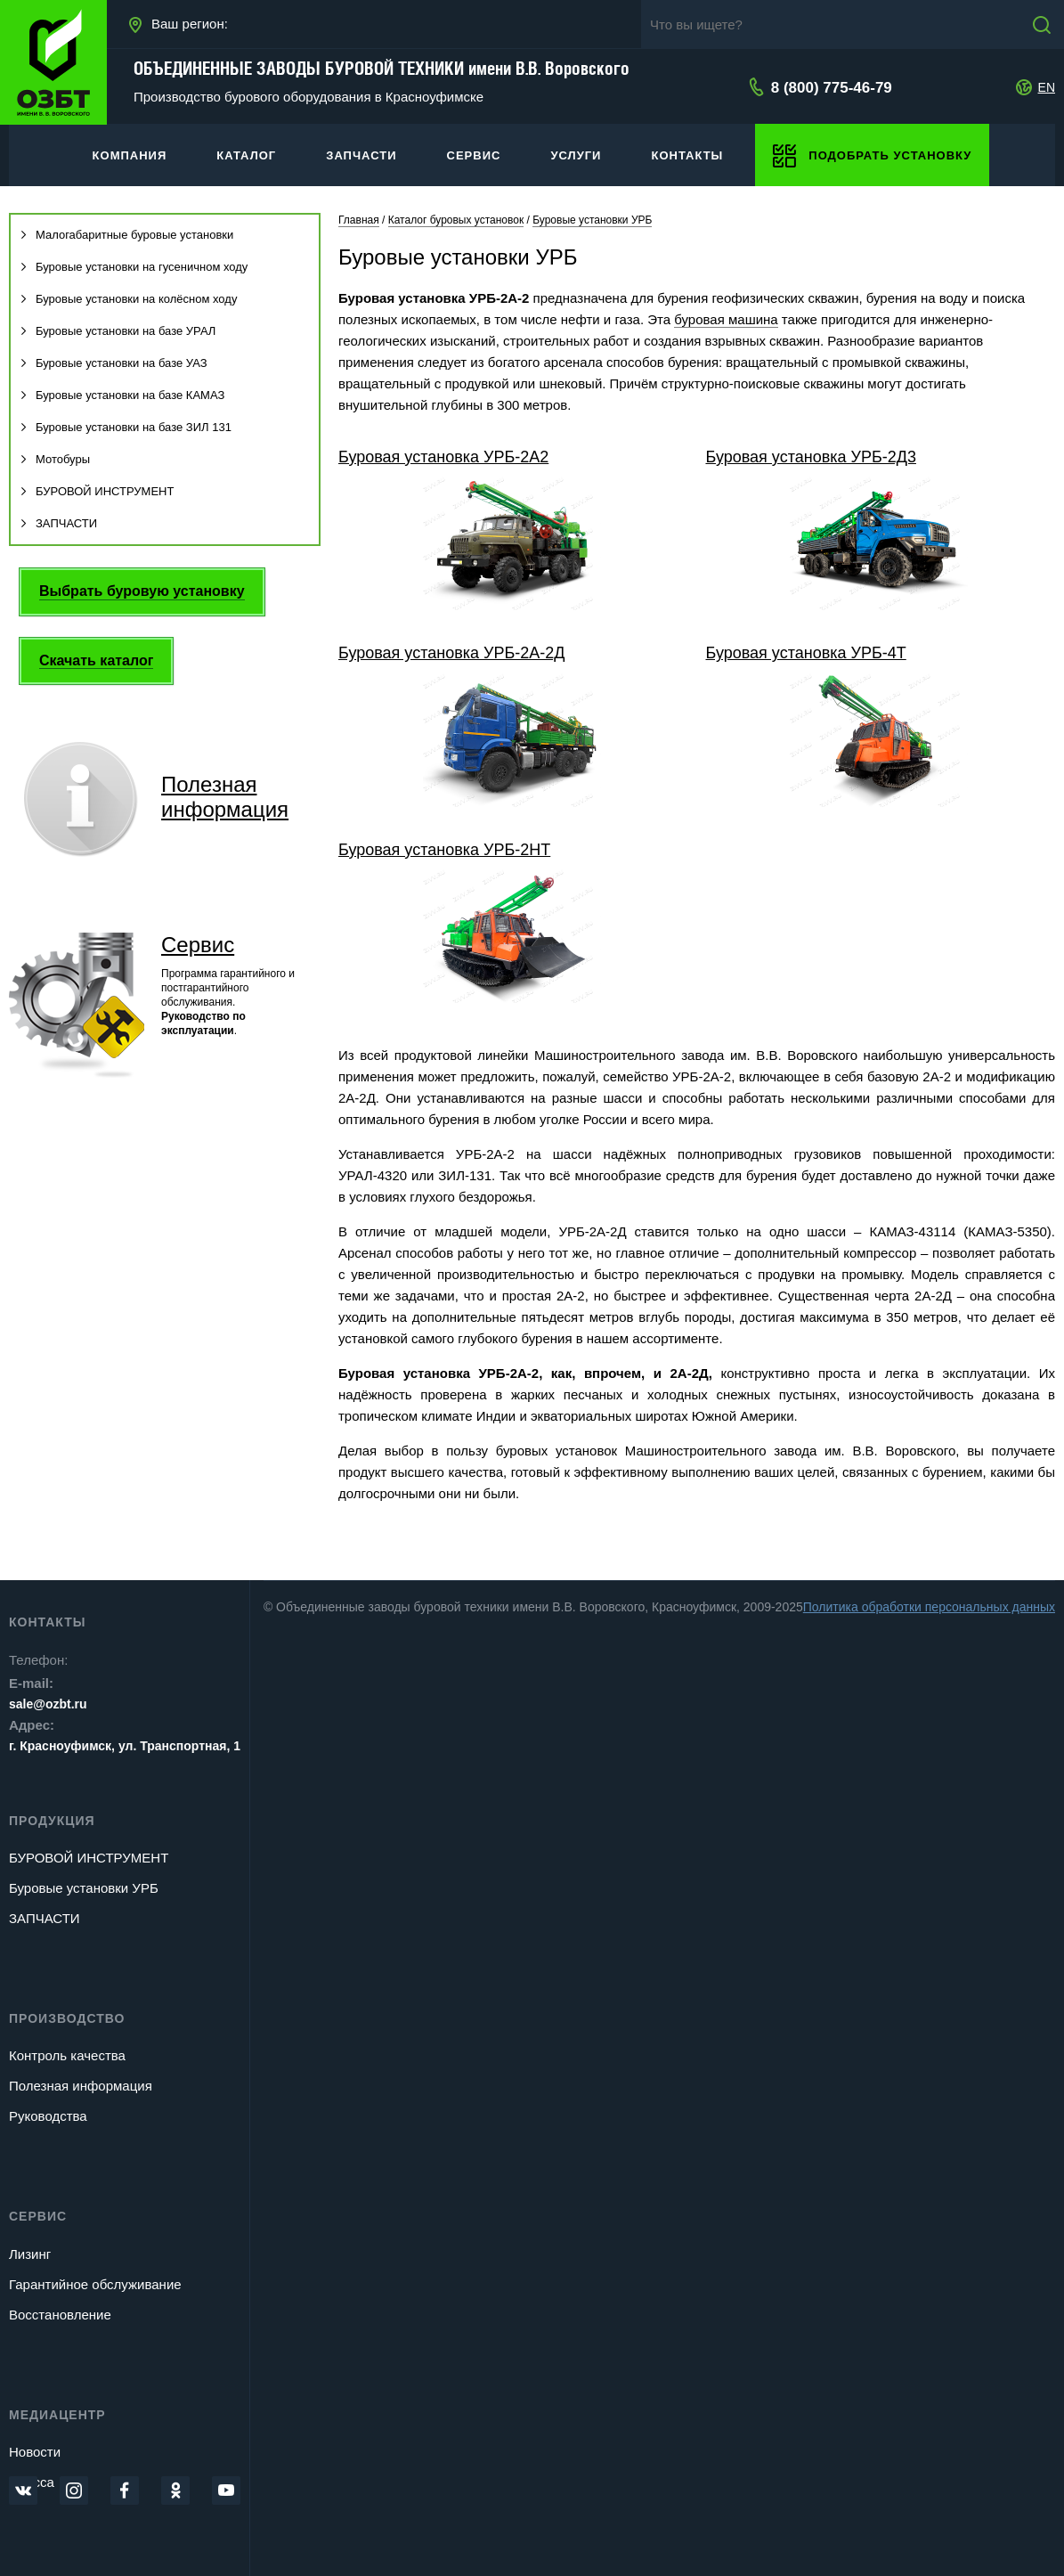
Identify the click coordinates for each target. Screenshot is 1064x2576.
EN (1046, 87)
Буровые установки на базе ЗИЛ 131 (125, 427)
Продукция (52, 1821)
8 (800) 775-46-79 (831, 87)
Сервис (197, 945)
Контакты (47, 1622)
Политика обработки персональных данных (929, 1607)
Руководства (48, 2116)
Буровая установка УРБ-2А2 (443, 457)
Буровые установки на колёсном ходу (128, 299)
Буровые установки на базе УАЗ (113, 363)
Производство (67, 2018)
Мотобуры (55, 459)
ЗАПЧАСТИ (58, 523)
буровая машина (725, 319)
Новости (35, 2451)
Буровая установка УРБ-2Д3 (810, 457)
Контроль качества (67, 2055)
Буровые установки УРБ (83, 1887)
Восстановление (60, 2314)
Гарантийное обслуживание (95, 2284)
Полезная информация (80, 2085)
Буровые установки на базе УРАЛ (117, 331)
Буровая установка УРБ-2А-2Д (451, 653)
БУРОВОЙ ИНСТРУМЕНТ (97, 491)
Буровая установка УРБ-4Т (805, 653)
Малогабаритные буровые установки (126, 234)
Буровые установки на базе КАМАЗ (122, 395)
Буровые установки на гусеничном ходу (134, 266)
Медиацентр (57, 2415)
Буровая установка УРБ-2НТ (444, 850)
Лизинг (30, 2254)
